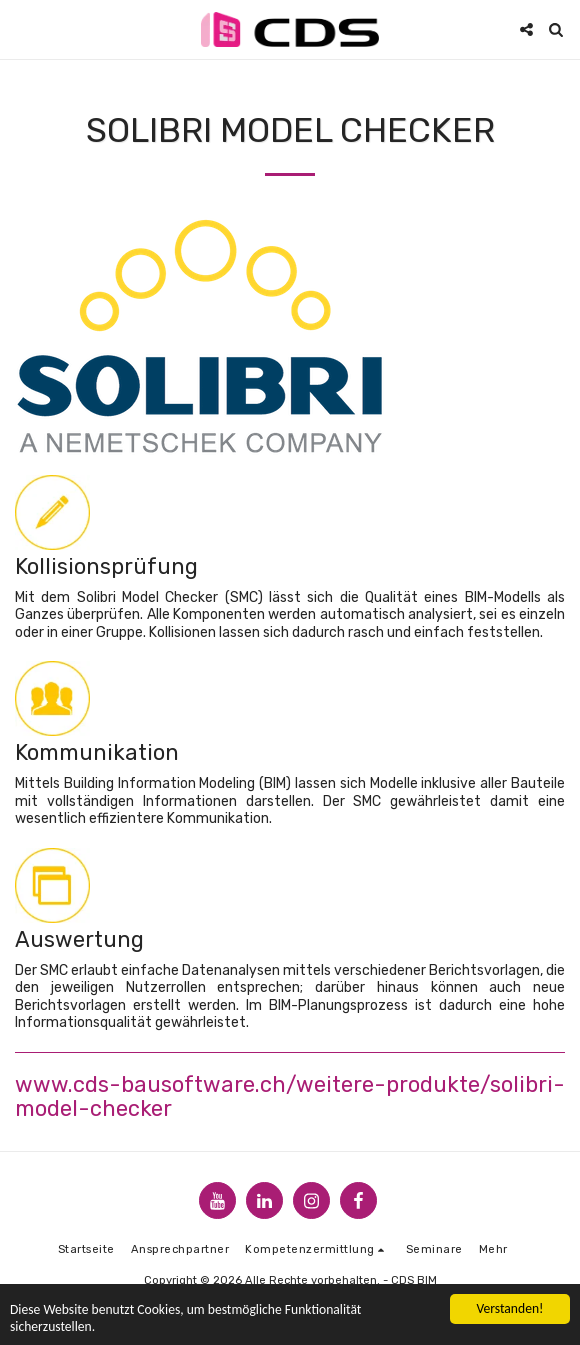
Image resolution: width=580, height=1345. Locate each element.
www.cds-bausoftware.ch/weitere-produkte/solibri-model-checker (290, 1096)
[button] (22, 29)
